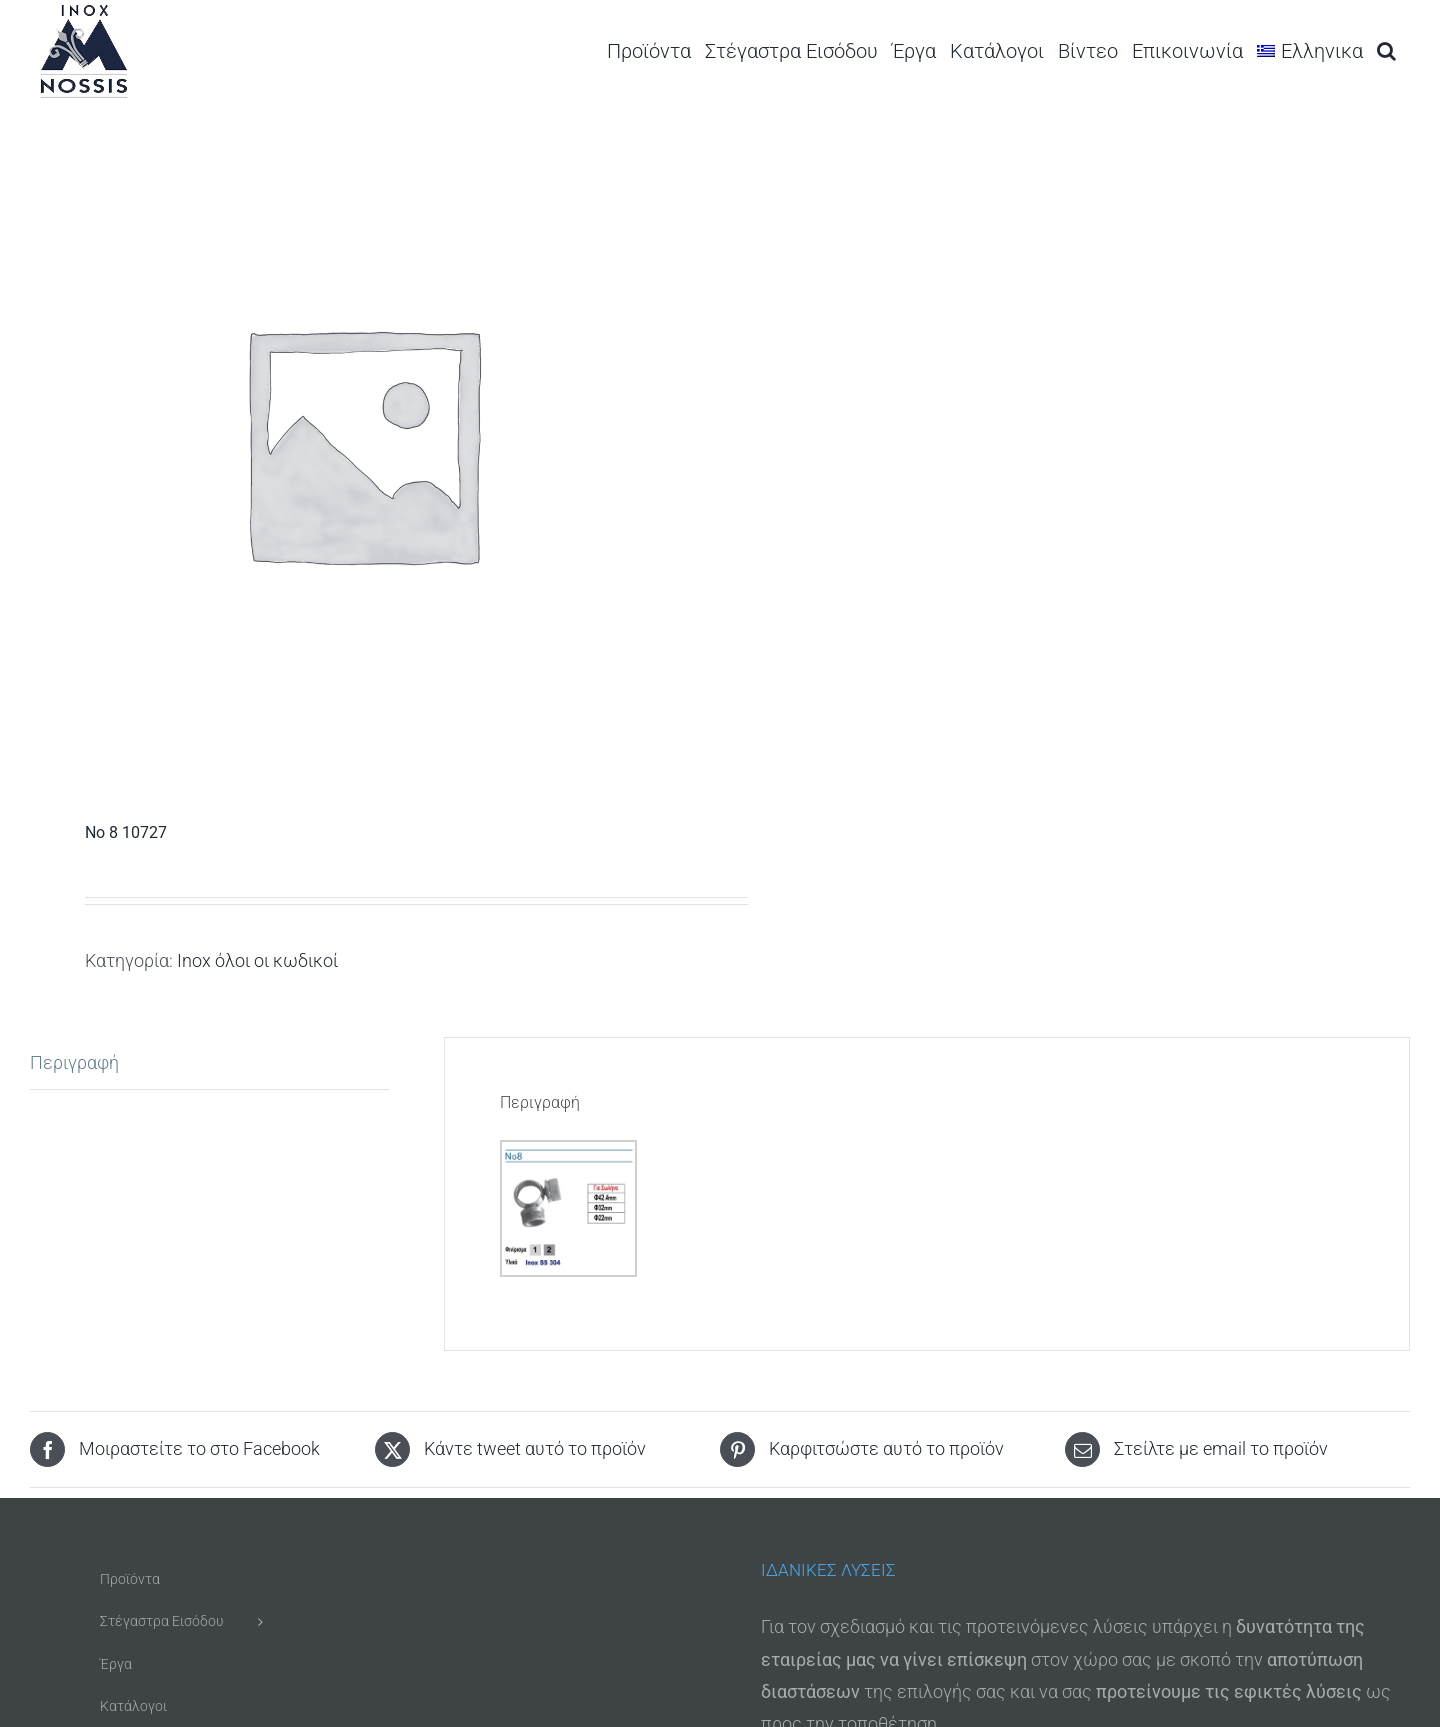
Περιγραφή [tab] (74, 1062)
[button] (1386, 50)
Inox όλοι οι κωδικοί (257, 960)
